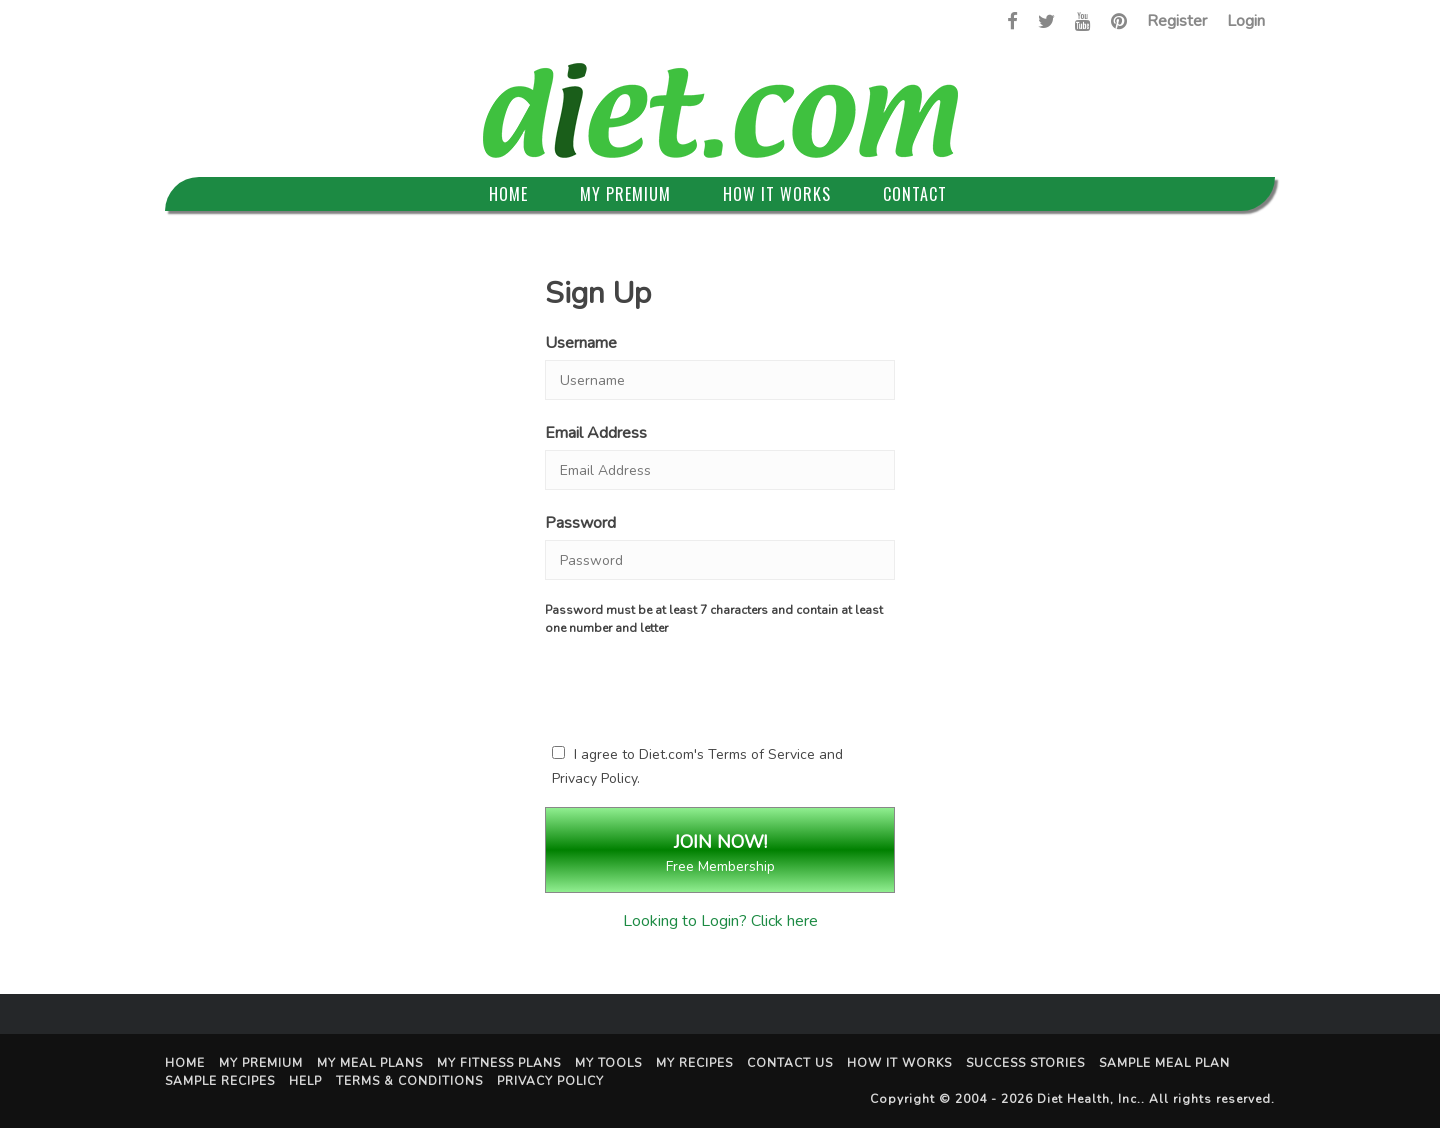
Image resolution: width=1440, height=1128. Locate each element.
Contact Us (790, 1063)
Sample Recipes (220, 1081)
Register (1177, 21)
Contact (915, 194)
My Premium (625, 194)
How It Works (777, 194)
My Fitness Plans (499, 1063)
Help (305, 1081)
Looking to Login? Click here (720, 921)
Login (1246, 21)
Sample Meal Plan (1164, 1063)
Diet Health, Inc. (1089, 1099)
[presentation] (720, 686)
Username (581, 343)
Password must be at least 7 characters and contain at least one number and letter (714, 619)
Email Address (596, 433)
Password (580, 523)
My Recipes (694, 1063)
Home (508, 194)
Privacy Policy (594, 778)
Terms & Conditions (409, 1081)
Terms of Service (761, 754)
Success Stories (1025, 1063)
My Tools (608, 1063)
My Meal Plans (370, 1063)
